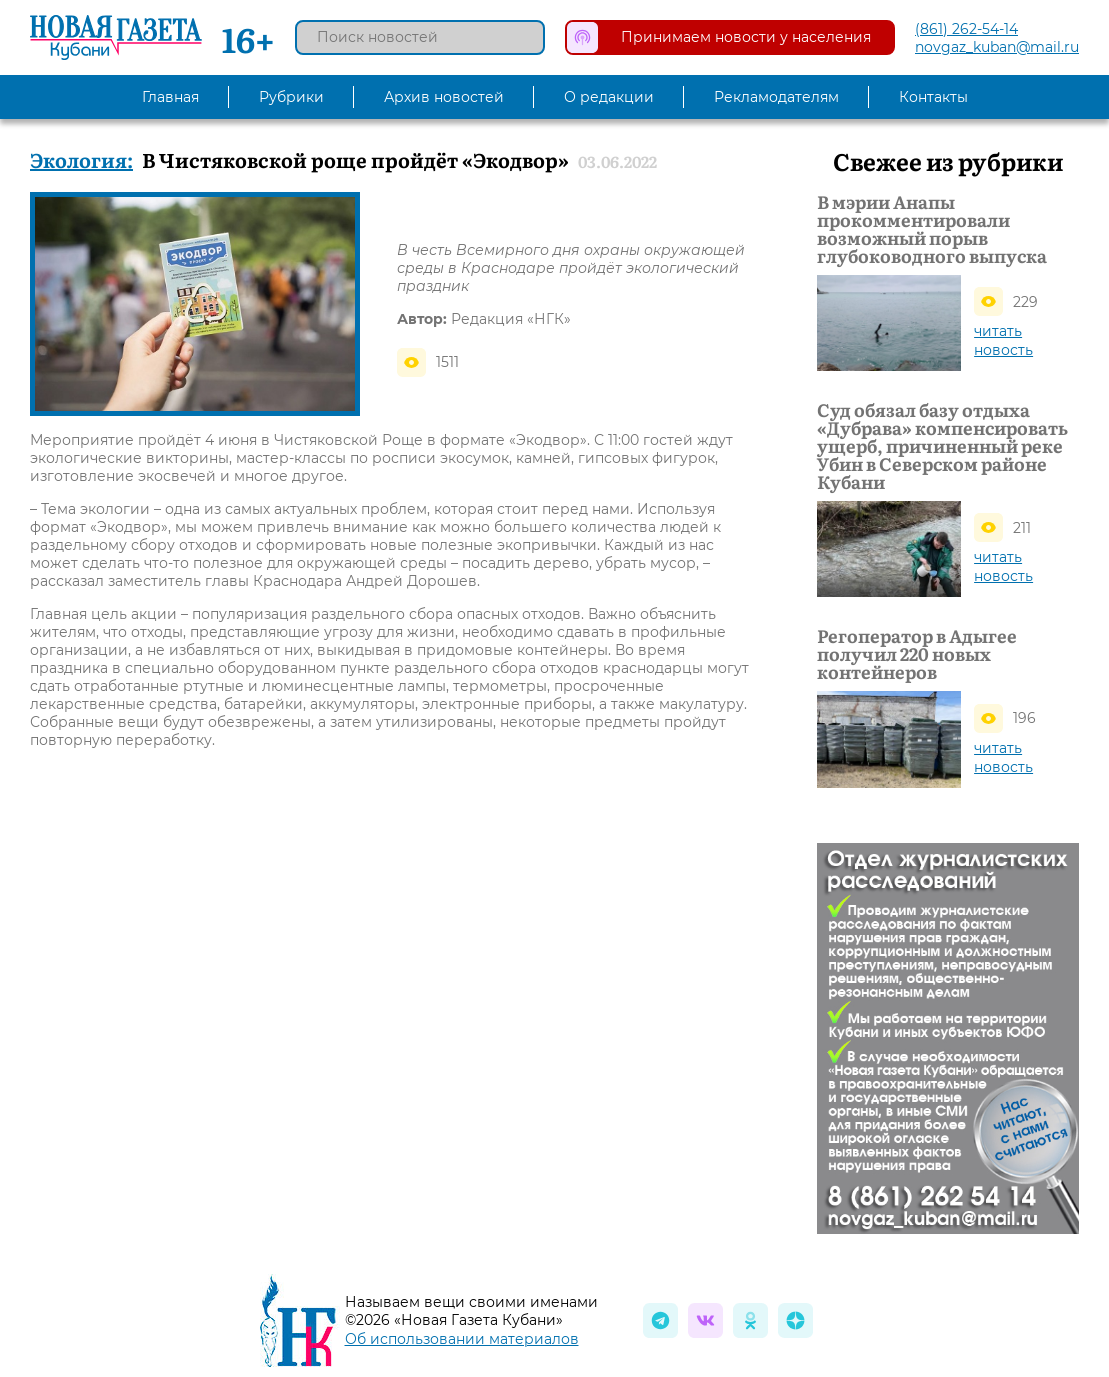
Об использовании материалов (462, 1339)
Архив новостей (444, 97)
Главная (170, 97)
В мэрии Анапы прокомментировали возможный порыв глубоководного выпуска (932, 229)
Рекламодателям (776, 97)
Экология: (81, 159)
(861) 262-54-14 (966, 29)
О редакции (609, 97)
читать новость (1003, 340)
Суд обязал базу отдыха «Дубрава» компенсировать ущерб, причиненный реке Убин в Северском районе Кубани (942, 446)
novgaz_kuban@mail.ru (997, 47)
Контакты (933, 97)
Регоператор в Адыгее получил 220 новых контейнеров (917, 654)
